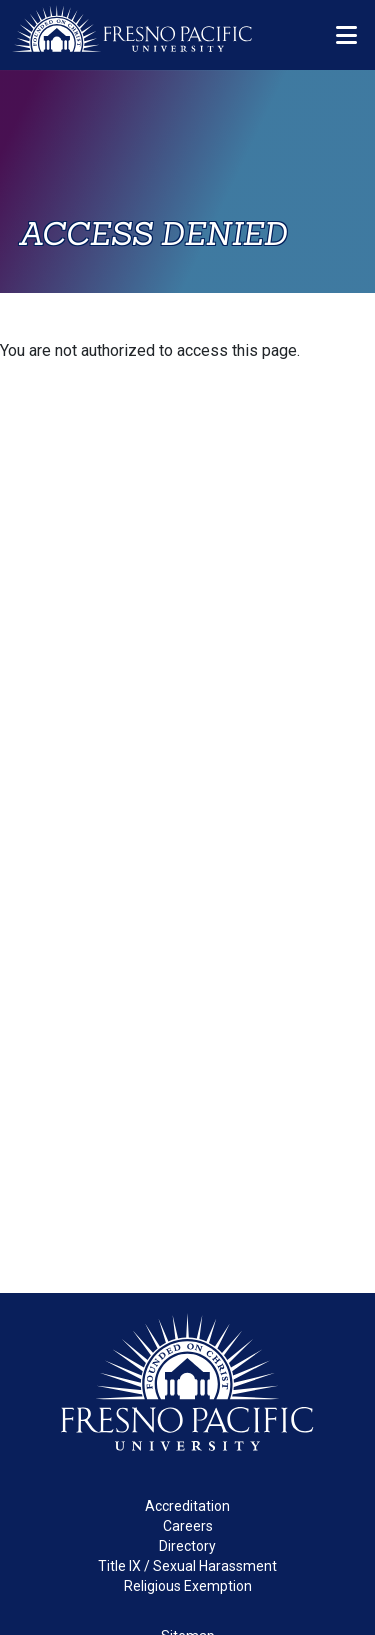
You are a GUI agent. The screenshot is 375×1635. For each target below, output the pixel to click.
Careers (188, 1526)
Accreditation (187, 1506)
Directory (187, 1546)
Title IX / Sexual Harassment (187, 1566)
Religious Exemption (188, 1586)
